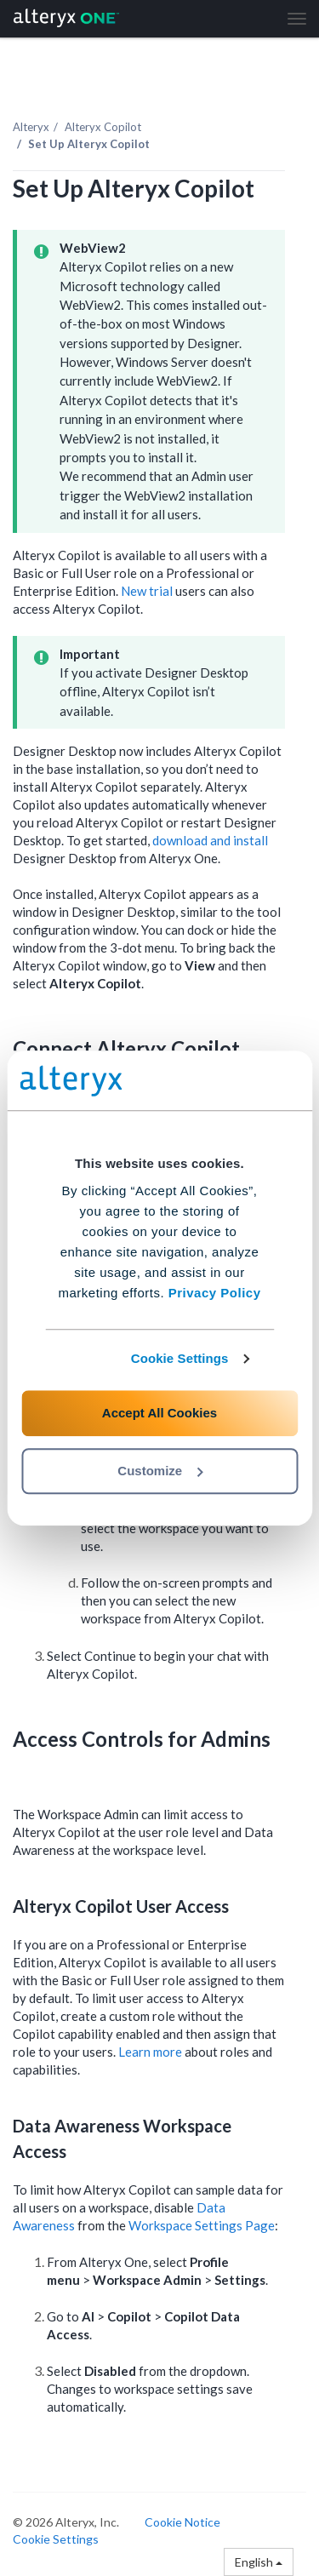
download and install (210, 840)
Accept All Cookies (159, 1412)
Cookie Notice (182, 2522)
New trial (147, 590)
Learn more (150, 2051)
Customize (159, 1470)
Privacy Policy (214, 1292)
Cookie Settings (180, 1358)
